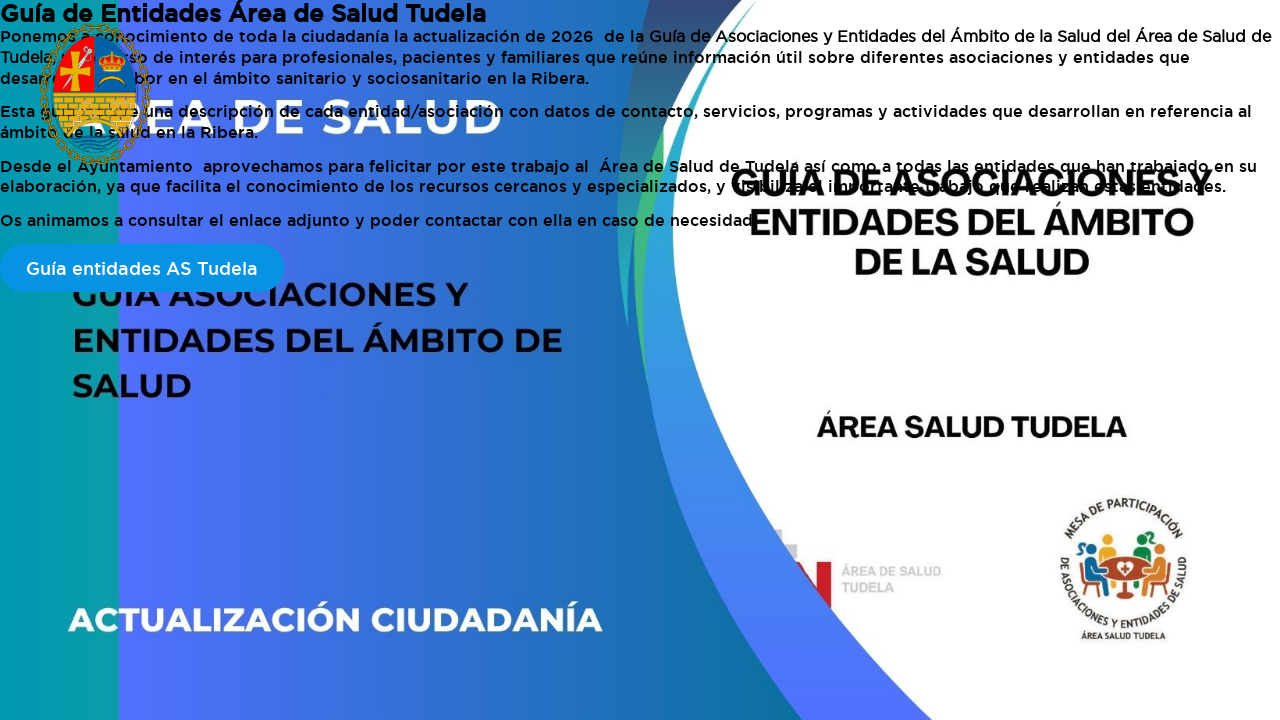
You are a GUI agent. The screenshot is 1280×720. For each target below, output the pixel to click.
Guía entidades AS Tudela (142, 268)
